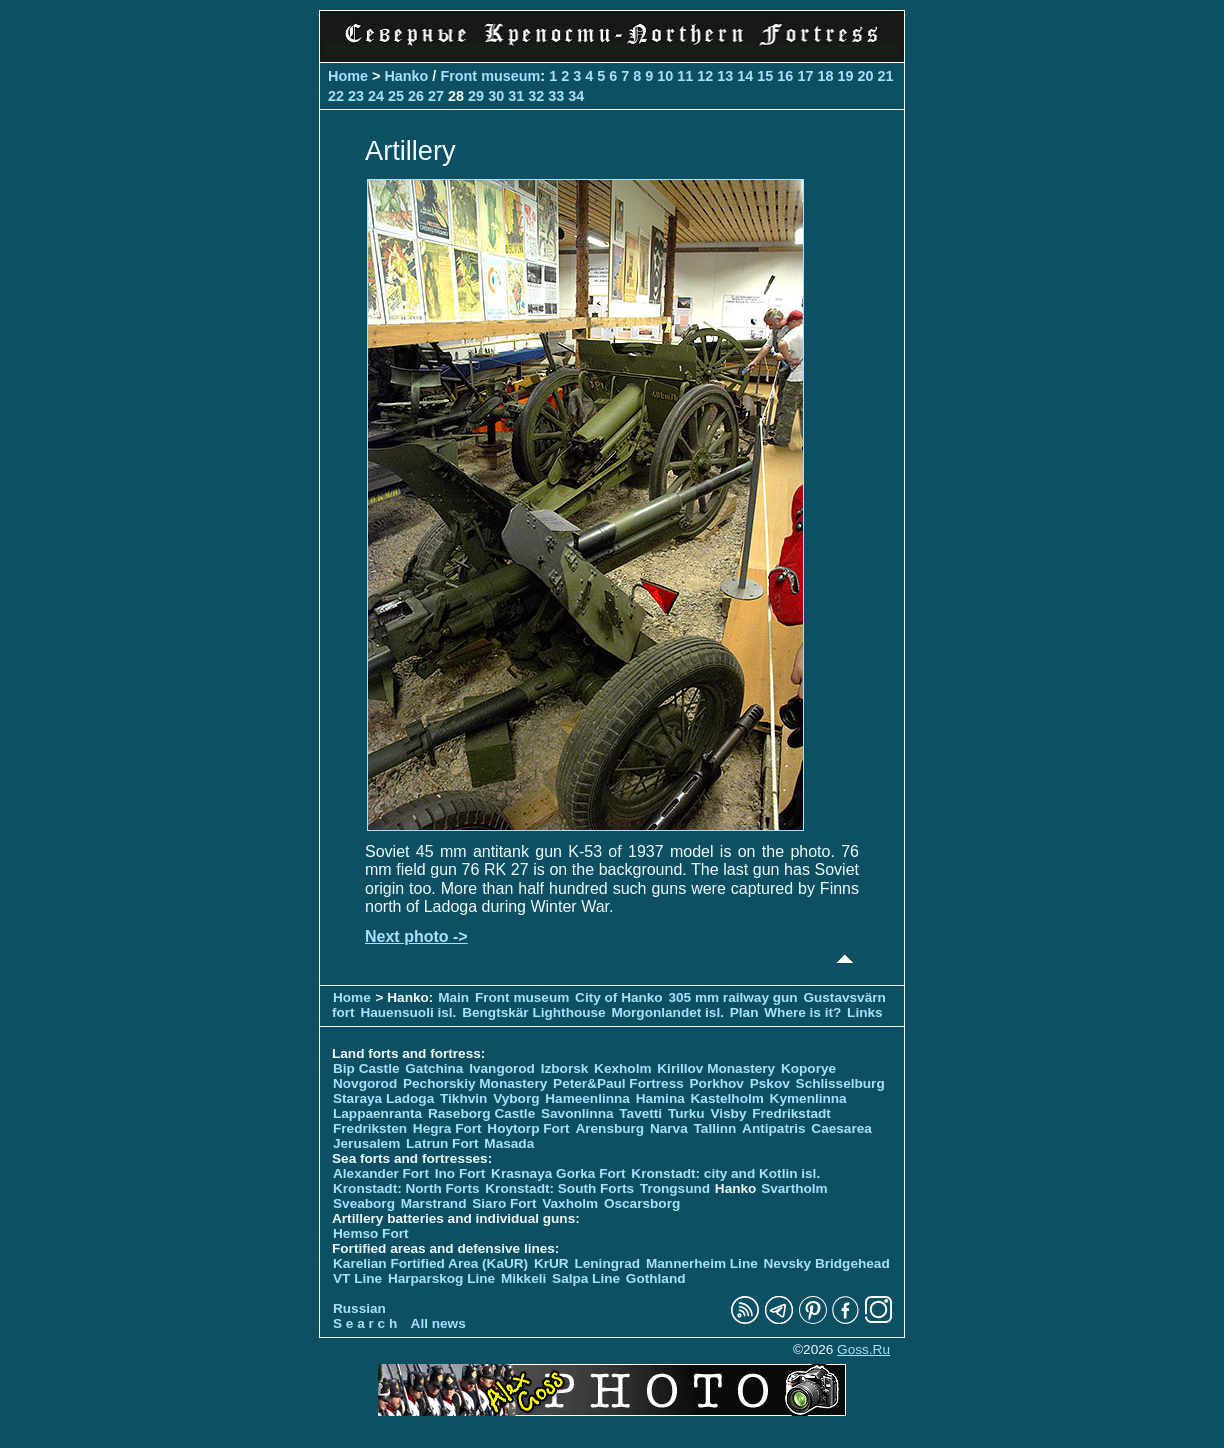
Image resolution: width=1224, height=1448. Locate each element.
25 (396, 96)
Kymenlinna (808, 1098)
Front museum (490, 76)
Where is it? (802, 1012)
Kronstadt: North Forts (408, 1188)
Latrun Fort (442, 1143)
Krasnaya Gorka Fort (558, 1173)
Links (865, 1012)
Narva (669, 1128)
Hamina (660, 1098)
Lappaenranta (377, 1113)
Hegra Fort (447, 1128)
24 (376, 96)
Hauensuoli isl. (408, 1012)
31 (516, 96)
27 (436, 96)
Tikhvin (463, 1098)
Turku (686, 1113)
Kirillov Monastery (716, 1068)
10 (665, 76)
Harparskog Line (441, 1278)
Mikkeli (523, 1278)
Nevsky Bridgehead (827, 1263)
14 (745, 76)
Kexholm (622, 1068)
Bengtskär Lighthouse (534, 1012)
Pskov (770, 1083)
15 (765, 76)
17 (805, 76)
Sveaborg (364, 1203)
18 (825, 76)
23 (356, 96)
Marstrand (434, 1203)
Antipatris (773, 1128)
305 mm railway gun (734, 997)
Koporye (808, 1068)
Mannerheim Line (702, 1263)
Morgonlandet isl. (667, 1012)
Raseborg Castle (481, 1113)
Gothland (656, 1278)
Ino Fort (460, 1173)
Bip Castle (366, 1068)
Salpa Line (586, 1278)
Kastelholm (727, 1098)
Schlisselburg (840, 1083)
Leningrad (607, 1263)
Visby (728, 1113)
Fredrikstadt (791, 1113)
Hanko (406, 76)
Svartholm (794, 1188)
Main (453, 997)
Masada (509, 1143)
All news (438, 1323)
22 (336, 96)
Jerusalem (366, 1143)
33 (556, 96)
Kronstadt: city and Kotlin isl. (725, 1173)
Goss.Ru (863, 1349)
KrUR (551, 1263)
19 (845, 76)
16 (785, 76)
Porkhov (717, 1083)
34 (576, 96)
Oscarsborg (642, 1203)
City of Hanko (619, 997)
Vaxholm (570, 1203)
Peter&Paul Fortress (618, 1083)
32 (536, 96)
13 (725, 76)
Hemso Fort (371, 1233)
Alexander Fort (381, 1173)
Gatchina (434, 1068)
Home (348, 76)
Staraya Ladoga (383, 1098)
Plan (744, 1012)
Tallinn (715, 1128)
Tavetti (640, 1113)
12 (705, 76)
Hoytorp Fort (528, 1128)
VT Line (357, 1278)
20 (865, 76)
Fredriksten (370, 1128)
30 (496, 96)
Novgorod (365, 1083)
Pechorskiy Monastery (475, 1083)
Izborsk (565, 1068)
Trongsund (675, 1188)
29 (476, 96)
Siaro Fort (504, 1203)
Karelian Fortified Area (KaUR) (430, 1263)
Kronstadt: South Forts (559, 1188)
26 (416, 96)
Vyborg (516, 1098)
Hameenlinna (587, 1098)
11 (685, 76)
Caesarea (841, 1128)
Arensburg (609, 1128)
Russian (359, 1308)
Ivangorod (502, 1068)
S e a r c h (365, 1323)
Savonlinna (577, 1113)
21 (885, 76)
